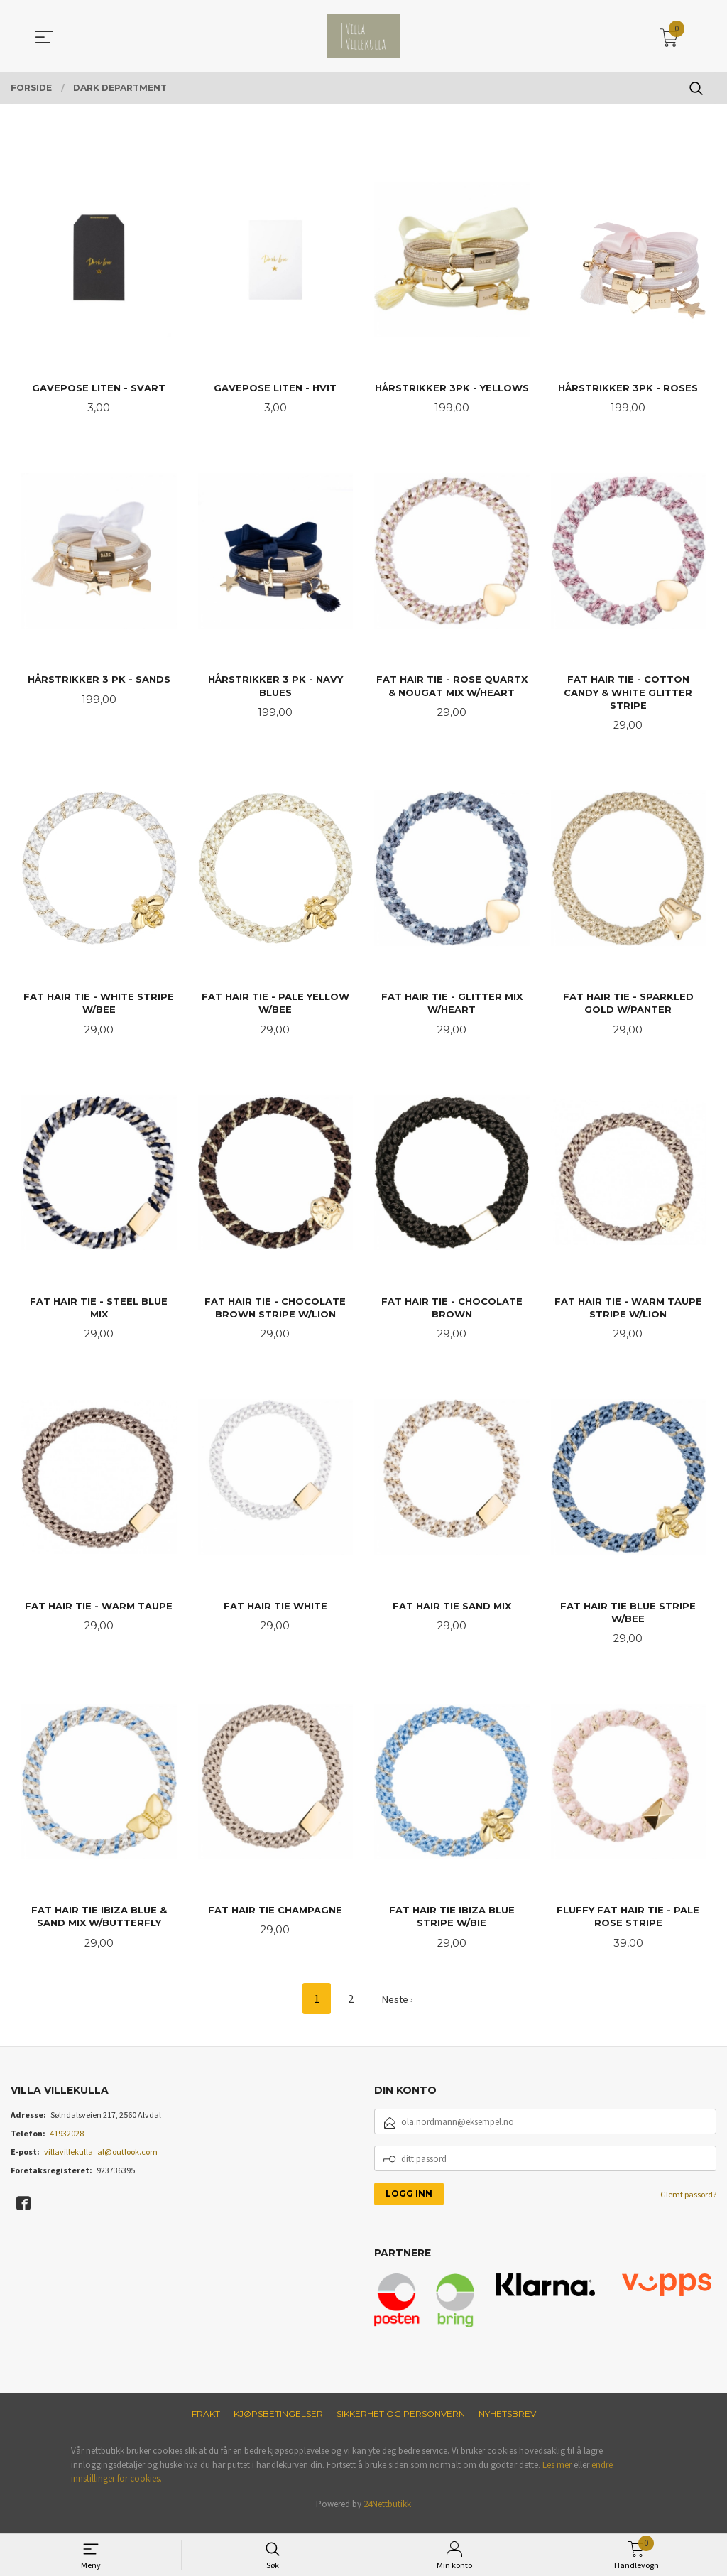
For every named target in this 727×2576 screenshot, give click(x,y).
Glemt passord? (688, 2205)
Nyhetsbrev (507, 2425)
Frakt (206, 2425)
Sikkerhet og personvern (401, 2425)
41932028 (67, 2144)
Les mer (557, 2475)
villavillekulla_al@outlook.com (101, 2163)
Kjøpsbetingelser (278, 2425)
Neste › (398, 2010)
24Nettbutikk (387, 2515)
